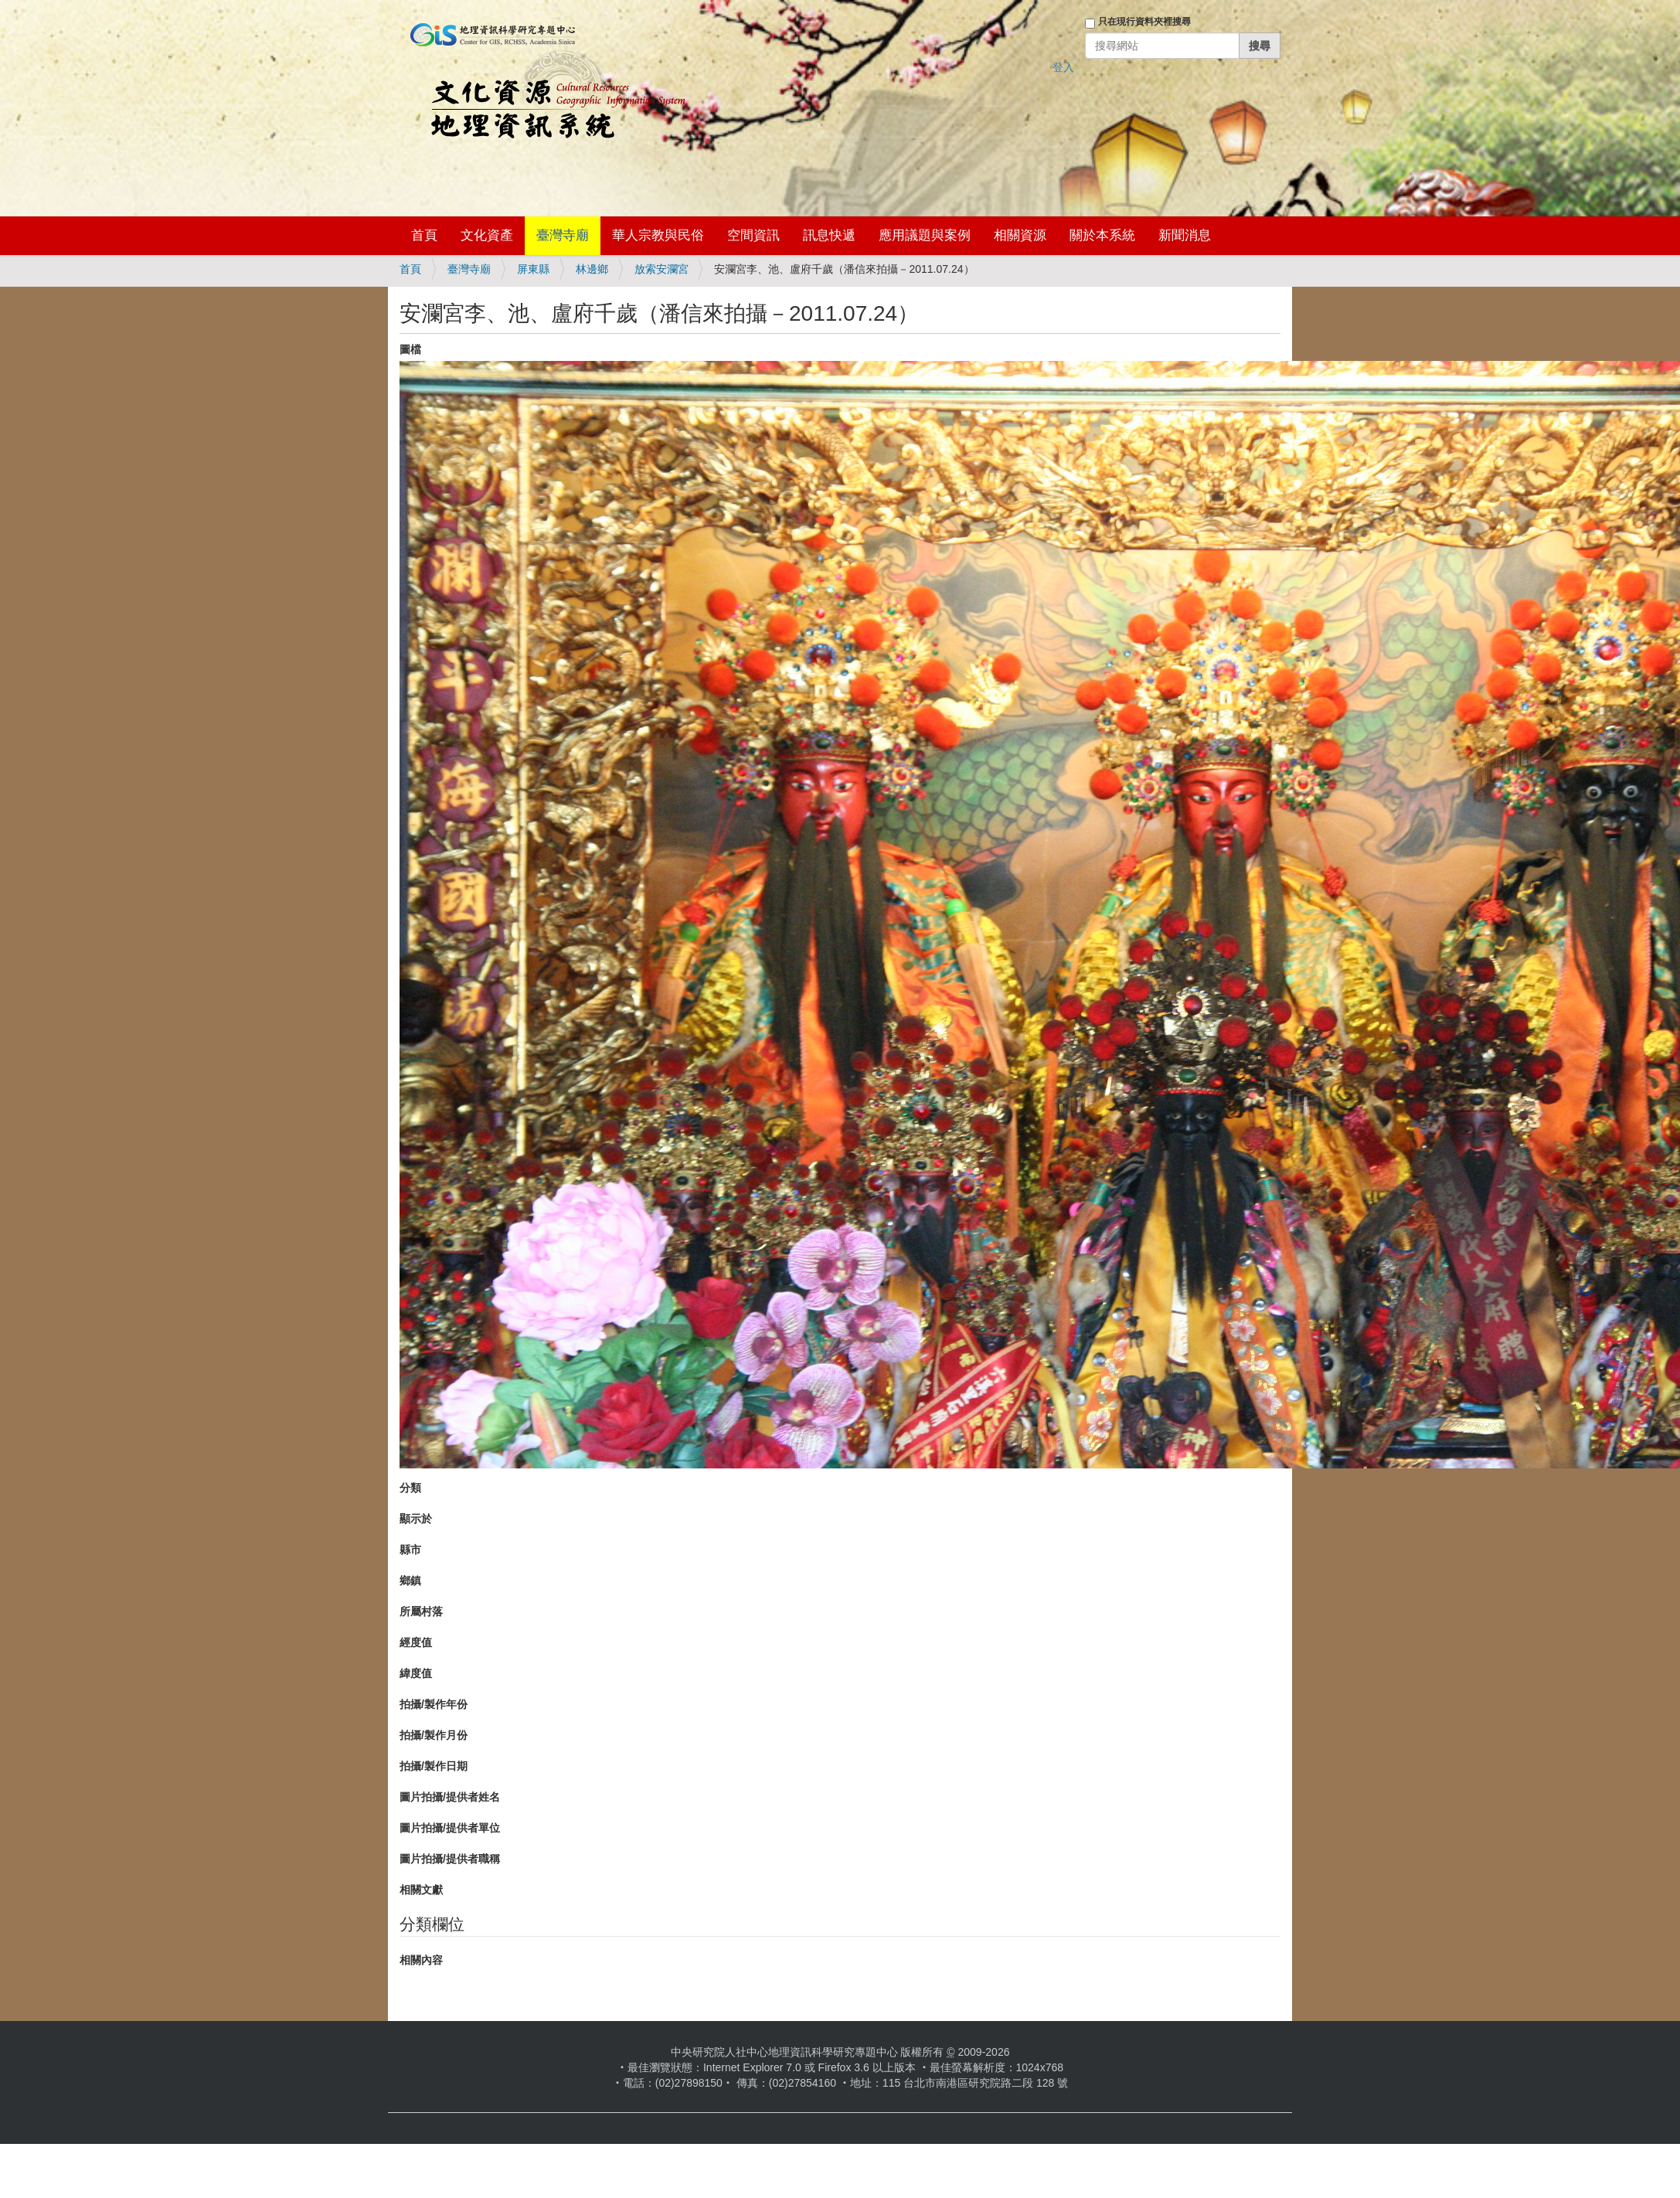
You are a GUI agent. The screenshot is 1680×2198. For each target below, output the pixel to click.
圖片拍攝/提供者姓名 (450, 1797)
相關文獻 (421, 1889)
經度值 (416, 1642)
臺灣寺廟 (562, 235)
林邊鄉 (592, 269)
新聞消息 (1184, 235)
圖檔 (410, 349)
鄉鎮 (410, 1580)
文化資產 (487, 235)
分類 (410, 1488)
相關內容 (421, 1960)
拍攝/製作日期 (434, 1766)
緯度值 (416, 1673)
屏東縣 (533, 269)
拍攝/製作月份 (434, 1735)
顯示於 (416, 1518)
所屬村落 (421, 1611)
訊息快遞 (829, 235)
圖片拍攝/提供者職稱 (450, 1859)
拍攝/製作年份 (434, 1704)
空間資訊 (753, 235)
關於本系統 (1102, 235)
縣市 (410, 1549)
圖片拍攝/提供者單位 (450, 1828)
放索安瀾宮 (661, 269)
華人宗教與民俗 (658, 235)
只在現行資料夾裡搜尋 (1144, 21)
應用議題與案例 (925, 235)
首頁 (424, 235)
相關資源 (1020, 235)
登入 (1063, 67)
